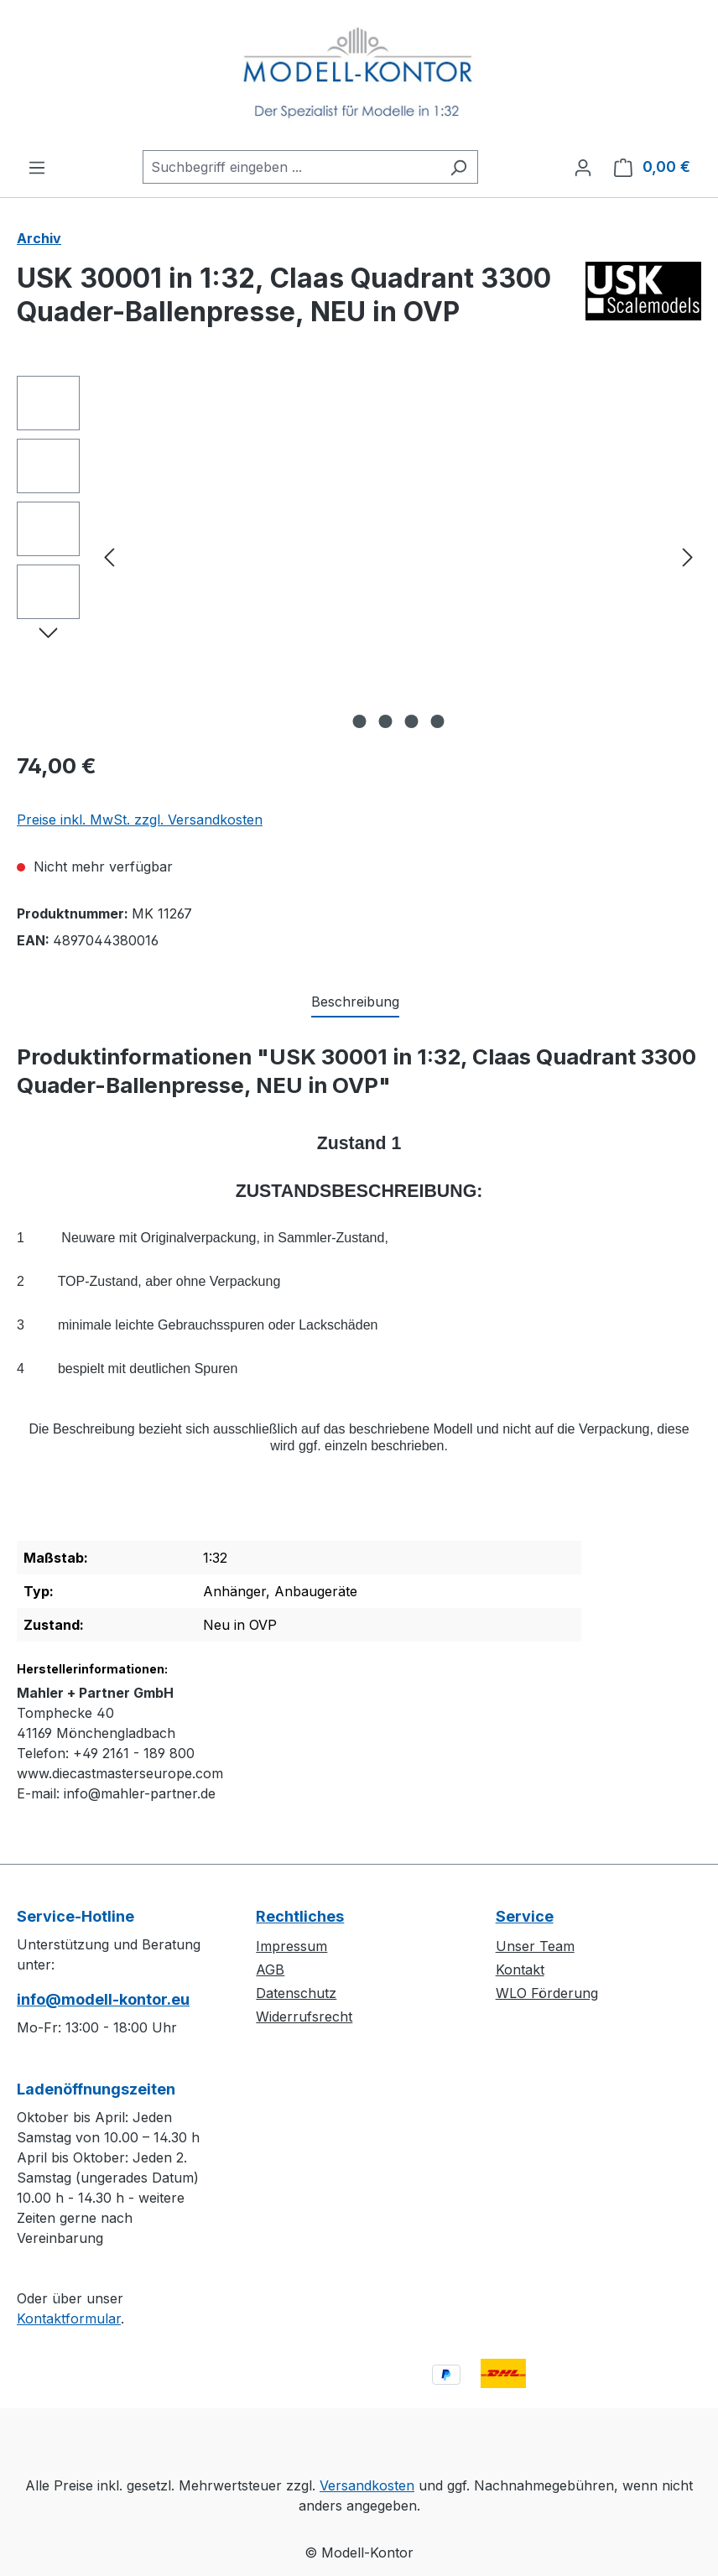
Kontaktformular (69, 2318)
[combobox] (291, 167)
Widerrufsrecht (304, 2016)
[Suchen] (458, 167)
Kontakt (520, 1969)
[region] (359, 556)
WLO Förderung (547, 1993)
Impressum (291, 1946)
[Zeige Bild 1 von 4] (360, 721)
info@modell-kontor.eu (103, 1999)
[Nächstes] (687, 556)
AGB (270, 1969)
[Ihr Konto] (583, 167)
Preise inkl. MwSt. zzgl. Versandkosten (140, 819)
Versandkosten (367, 2485)
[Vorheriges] (109, 556)
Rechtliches (300, 1916)
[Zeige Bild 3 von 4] (412, 721)
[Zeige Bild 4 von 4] (438, 721)
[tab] (355, 1002)
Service (525, 1916)
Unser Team (535, 1946)
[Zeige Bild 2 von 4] (386, 721)
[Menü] (37, 167)
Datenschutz (296, 1993)
